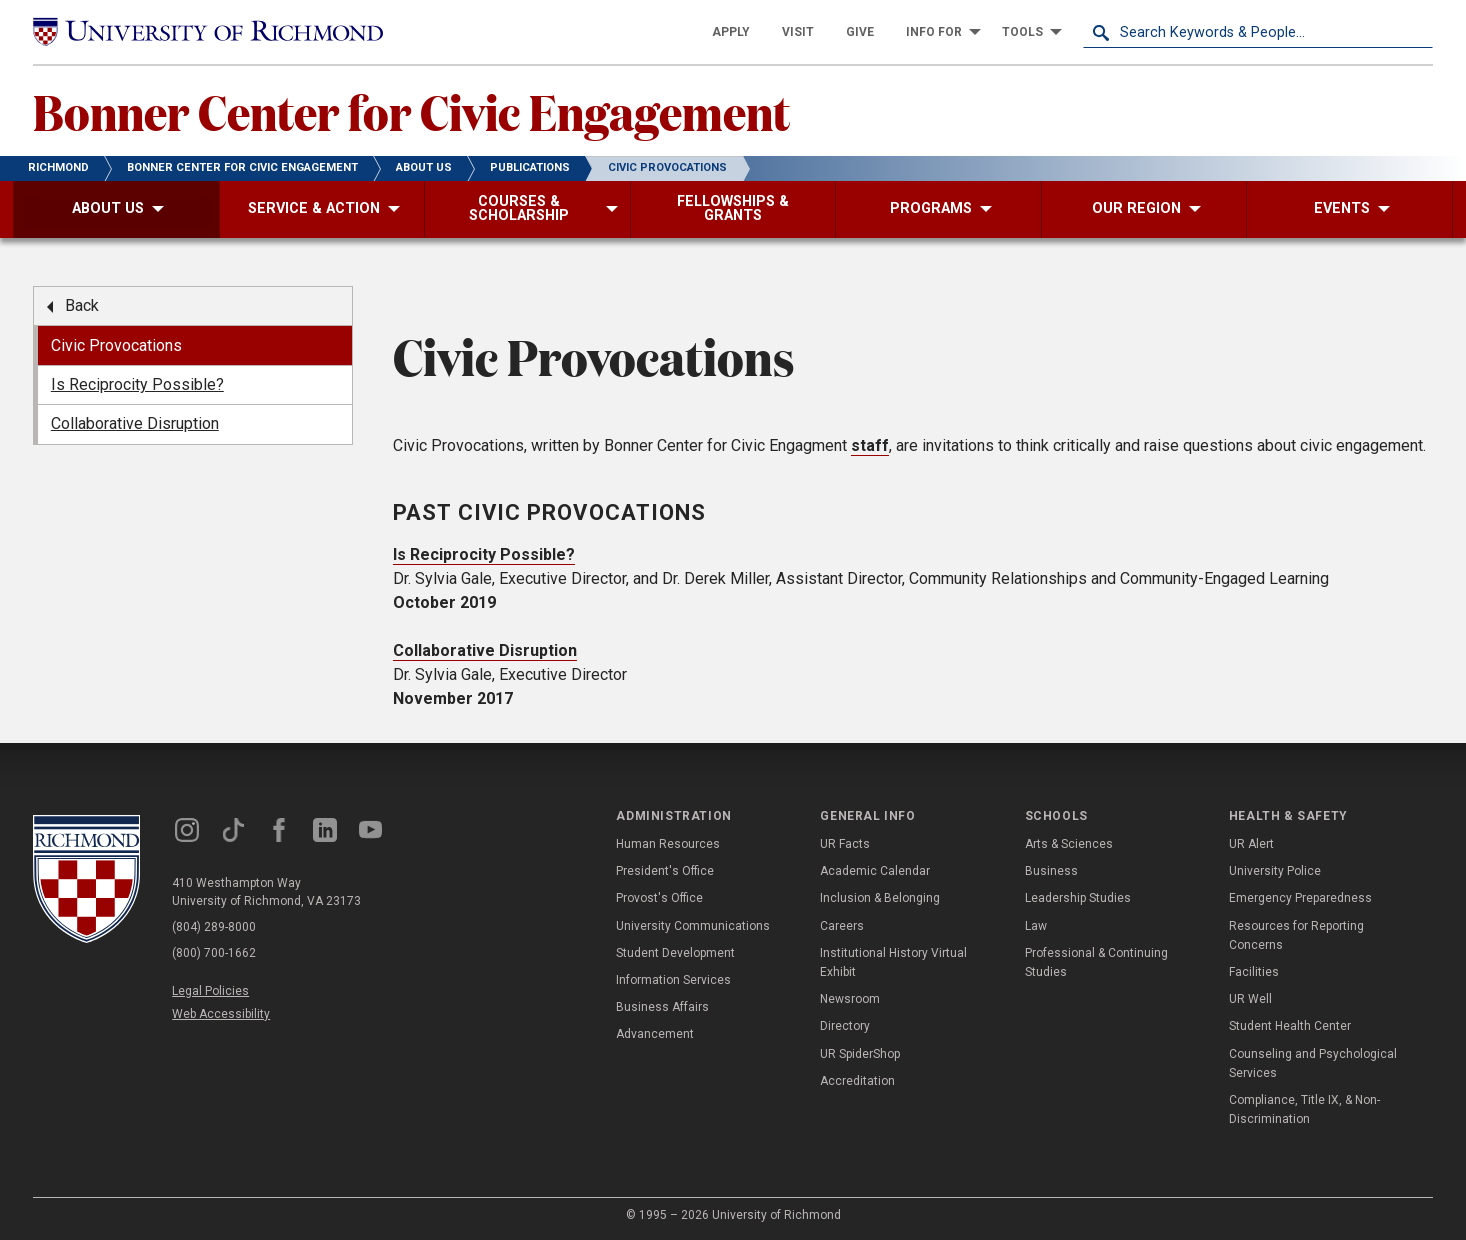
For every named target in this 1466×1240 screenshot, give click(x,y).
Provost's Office (659, 898)
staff (870, 445)
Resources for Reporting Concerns (1296, 935)
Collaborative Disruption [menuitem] (135, 423)
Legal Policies (210, 991)
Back (82, 305)
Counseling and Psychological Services (1313, 1063)
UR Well (1250, 999)
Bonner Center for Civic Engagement (411, 111)
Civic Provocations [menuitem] (116, 345)
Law (1036, 926)
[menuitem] (731, 32)
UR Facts (845, 844)
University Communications (693, 926)
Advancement (655, 1034)
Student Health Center (1290, 1026)
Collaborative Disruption (485, 650)
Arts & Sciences (1069, 844)
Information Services (673, 980)
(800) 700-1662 (214, 953)
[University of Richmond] (208, 32)
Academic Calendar (875, 871)
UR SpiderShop (860, 1054)
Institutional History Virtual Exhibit (893, 962)
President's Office (665, 871)
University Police (1275, 871)
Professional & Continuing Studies (1096, 962)
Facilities (1254, 972)
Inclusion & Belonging (880, 898)
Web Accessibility (221, 1014)
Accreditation (857, 1081)
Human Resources (668, 844)
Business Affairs (662, 1007)
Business (1051, 871)
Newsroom (850, 999)
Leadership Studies (1078, 898)
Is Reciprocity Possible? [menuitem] (137, 384)
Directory (845, 1026)
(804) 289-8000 (214, 927)
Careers (842, 926)
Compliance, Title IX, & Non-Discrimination (1304, 1109)
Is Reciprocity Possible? (484, 554)
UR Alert (1251, 844)
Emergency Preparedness (1300, 898)
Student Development (675, 953)
